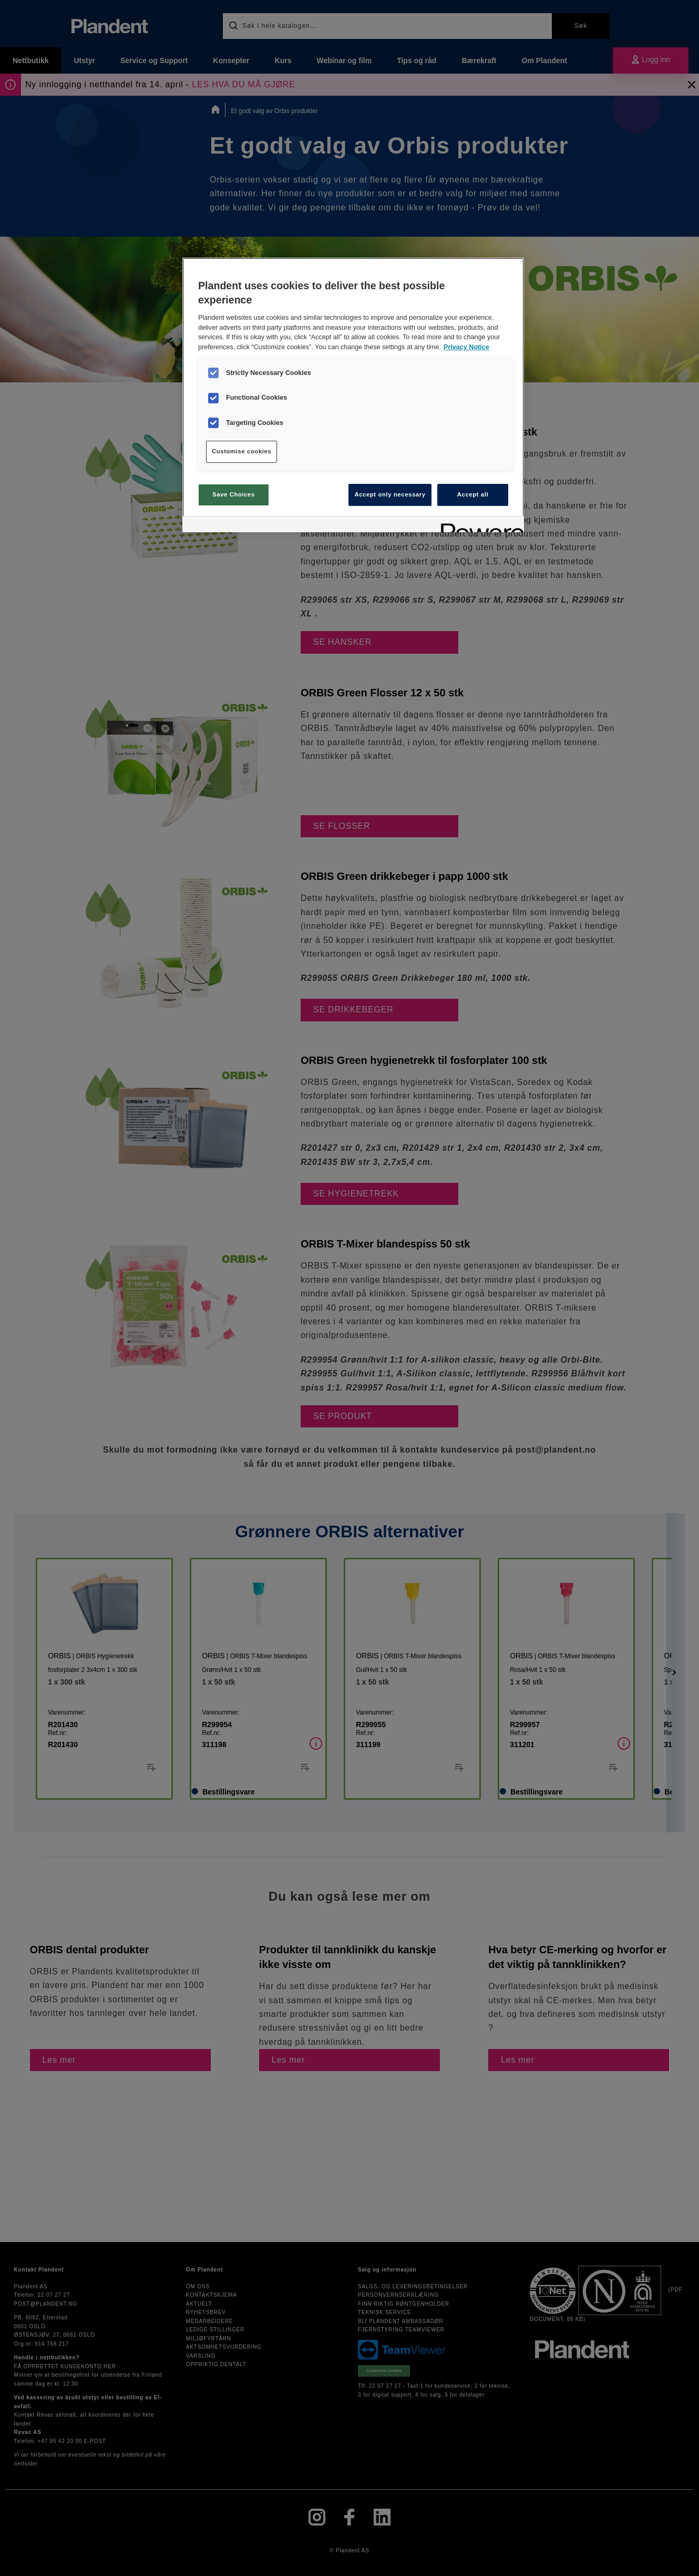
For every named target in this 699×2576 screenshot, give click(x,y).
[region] (353, 395)
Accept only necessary (389, 494)
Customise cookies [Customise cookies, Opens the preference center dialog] (241, 451)
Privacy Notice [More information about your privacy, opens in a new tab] (466, 347)
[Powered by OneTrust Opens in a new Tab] (479, 525)
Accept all (472, 494)
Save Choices (233, 494)
